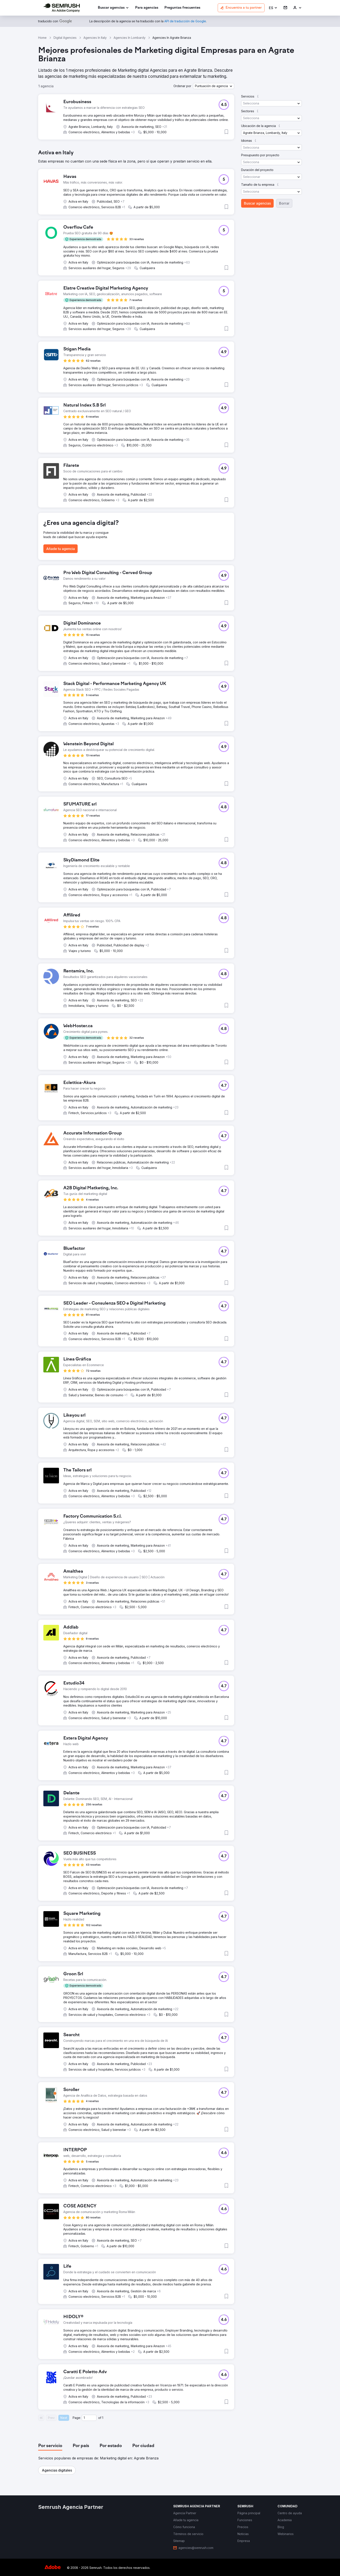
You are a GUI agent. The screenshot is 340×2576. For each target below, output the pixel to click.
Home (42, 37)
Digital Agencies (65, 37)
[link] (146, 8)
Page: (77, 2418)
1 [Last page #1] (102, 2418)
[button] (273, 8)
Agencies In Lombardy (129, 37)
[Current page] (89, 2418)
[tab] (50, 2446)
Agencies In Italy (95, 37)
